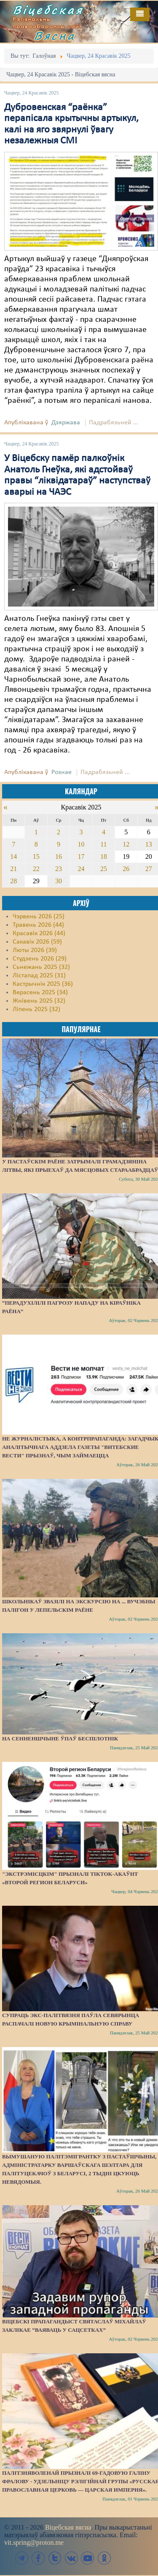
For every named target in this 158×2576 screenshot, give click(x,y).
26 (126, 868)
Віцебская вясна (68, 2527)
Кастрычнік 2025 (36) (43, 984)
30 (58, 881)
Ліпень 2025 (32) (36, 1009)
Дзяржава (65, 422)
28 (13, 881)
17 (81, 856)
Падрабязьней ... (113, 422)
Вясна (55, 35)
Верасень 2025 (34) (40, 992)
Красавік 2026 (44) (39, 933)
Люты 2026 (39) (35, 950)
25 (103, 868)
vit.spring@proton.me (34, 2542)
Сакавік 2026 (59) (37, 942)
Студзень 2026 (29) (40, 958)
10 (81, 844)
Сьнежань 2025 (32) (41, 967)
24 (81, 868)
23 (58, 868)
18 (103, 856)
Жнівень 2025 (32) (39, 1001)
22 (36, 868)
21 (13, 868)
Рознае (61, 772)
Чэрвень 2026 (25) (38, 916)
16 (58, 856)
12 (126, 844)
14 (13, 856)
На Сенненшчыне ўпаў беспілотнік (60, 1738)
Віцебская (48, 9)
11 (103, 844)
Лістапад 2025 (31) (39, 975)
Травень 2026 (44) (38, 925)
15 (36, 856)
